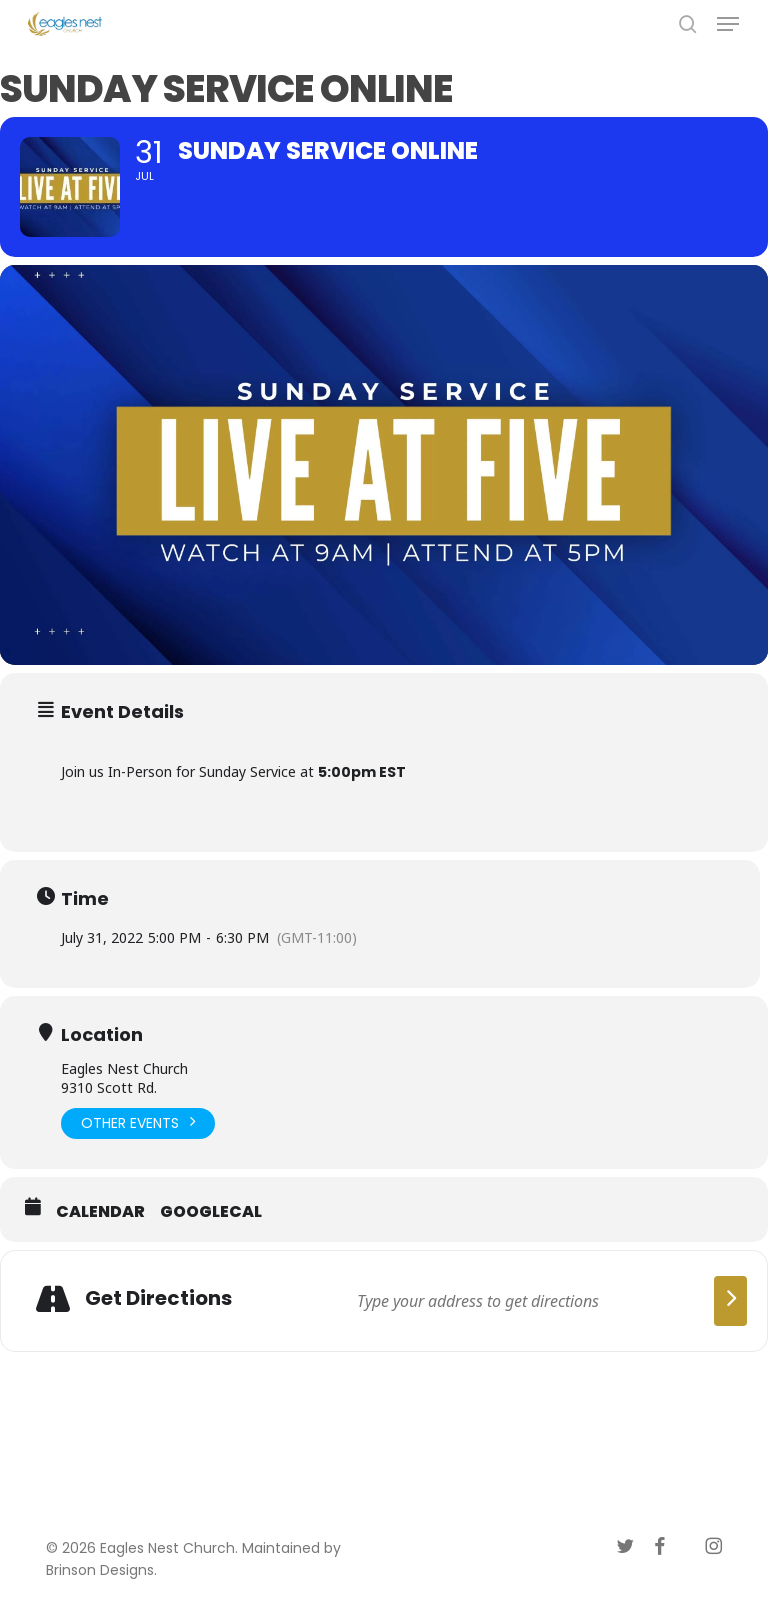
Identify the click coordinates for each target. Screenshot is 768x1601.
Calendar (100, 1212)
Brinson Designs (100, 1570)
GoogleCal (211, 1212)
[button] (728, 24)
